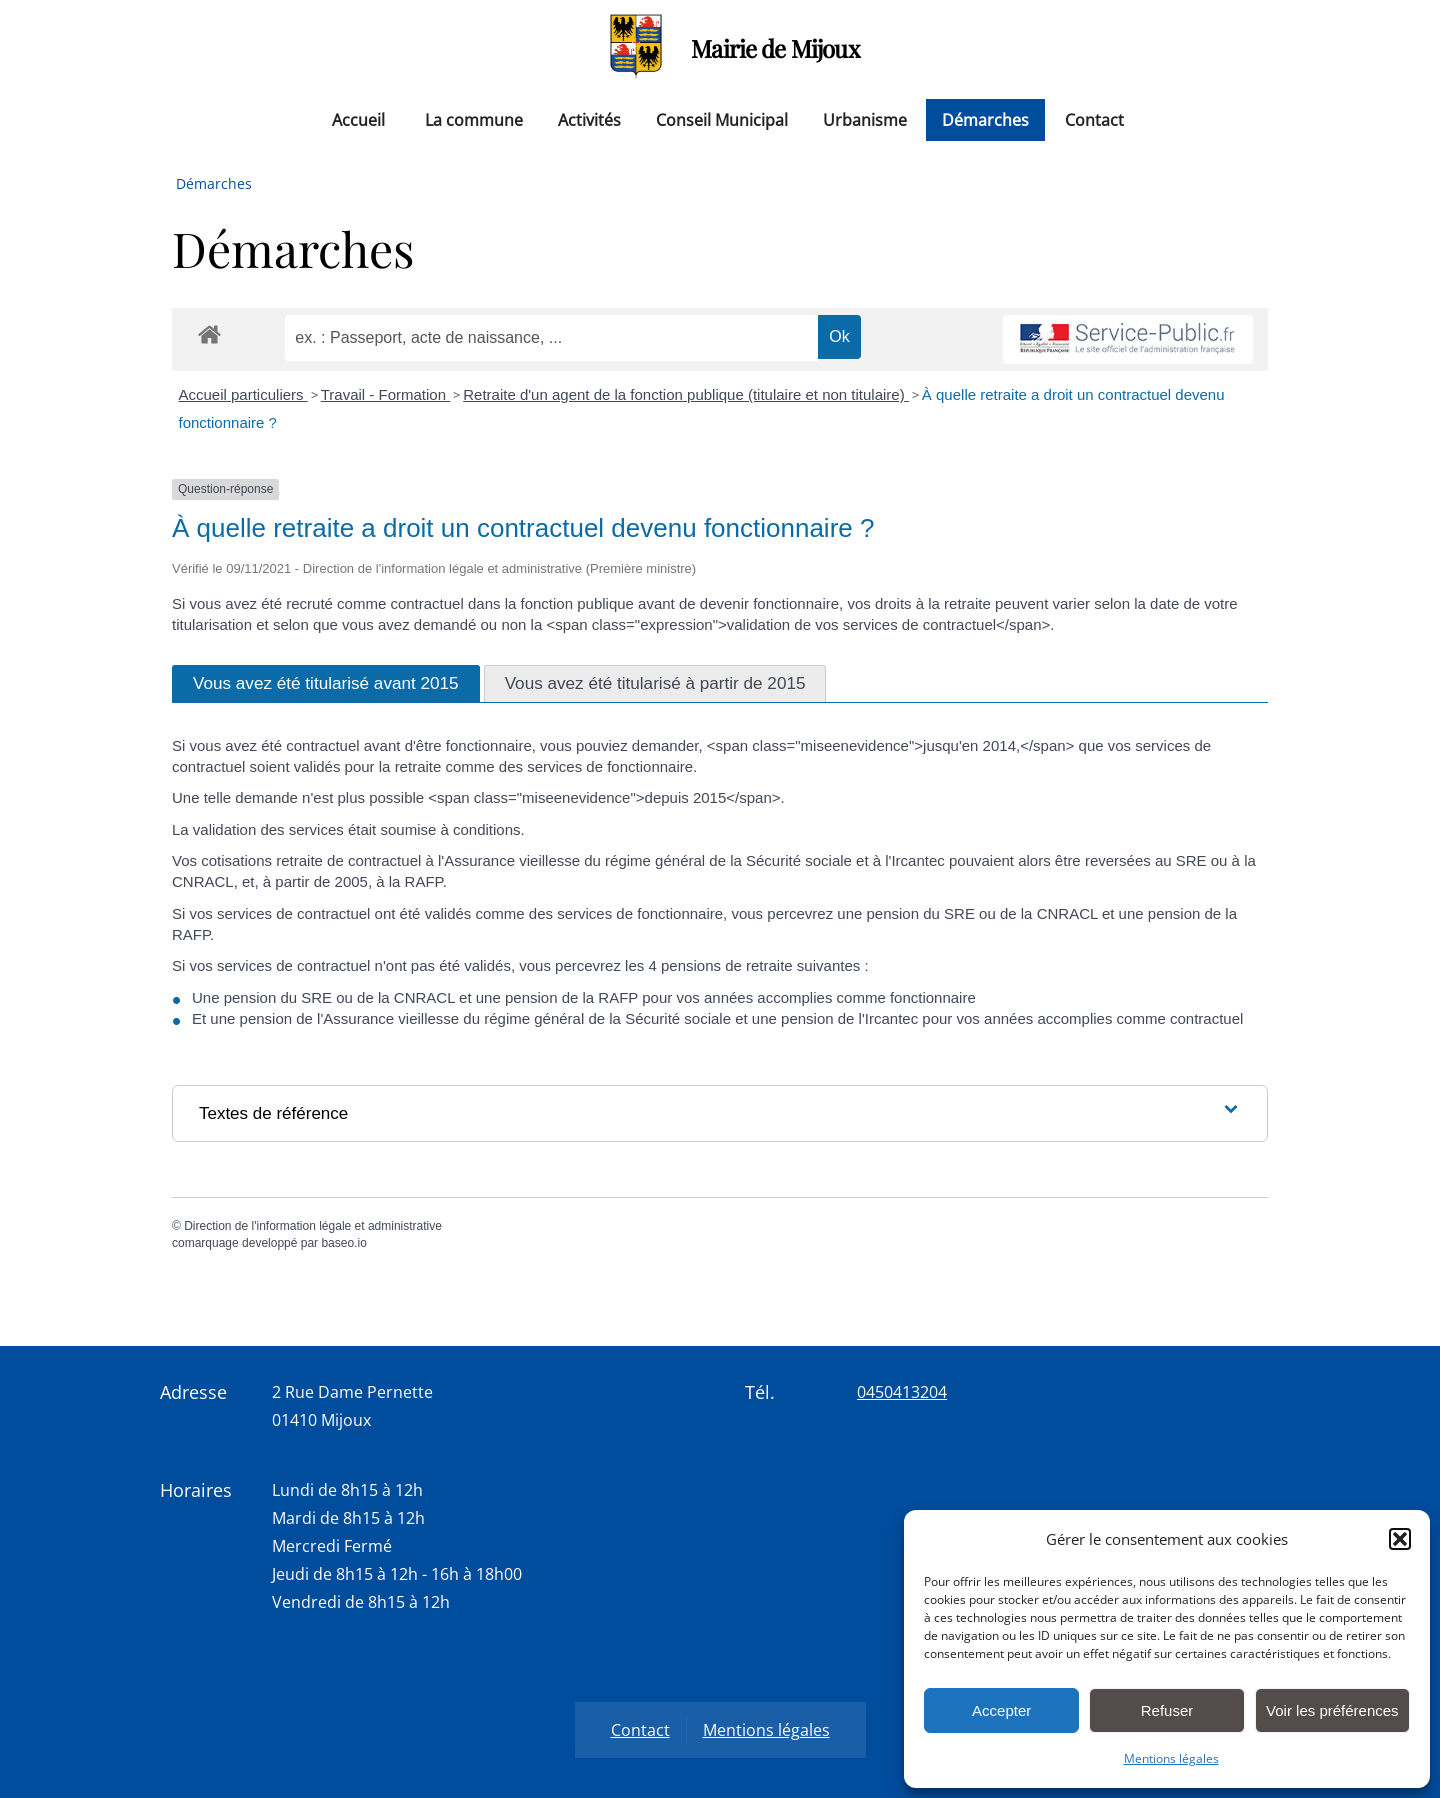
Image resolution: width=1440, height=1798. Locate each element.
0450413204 (902, 1392)
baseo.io (343, 1243)
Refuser (1167, 1710)
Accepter (1001, 1710)
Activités (589, 120)
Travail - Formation (385, 394)
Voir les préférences (1332, 1710)
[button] (1400, 1539)
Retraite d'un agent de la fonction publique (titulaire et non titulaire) (686, 394)
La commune (474, 120)
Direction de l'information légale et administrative (313, 1226)
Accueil (358, 120)
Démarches (985, 120)
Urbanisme (865, 120)
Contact (1094, 120)
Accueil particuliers (243, 394)
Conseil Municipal (722, 120)
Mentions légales (1171, 1758)
